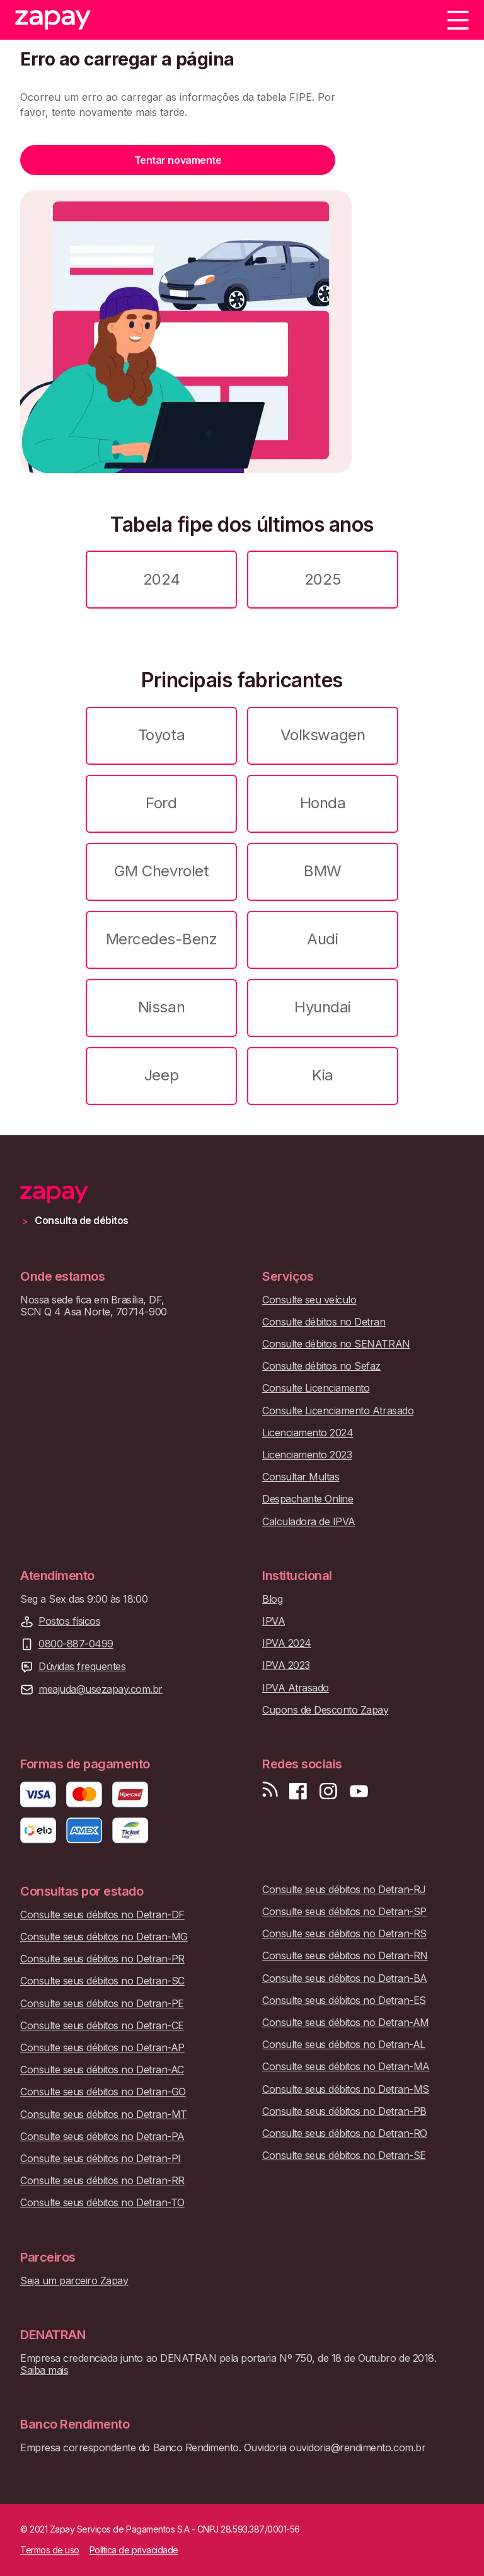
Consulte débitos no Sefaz (321, 1366)
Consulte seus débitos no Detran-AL (343, 2045)
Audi (322, 939)
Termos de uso (49, 2550)
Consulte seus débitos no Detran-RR (102, 2181)
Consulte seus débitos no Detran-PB (344, 2111)
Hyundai (322, 1007)
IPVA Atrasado (295, 1688)
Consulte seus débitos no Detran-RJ (344, 1890)
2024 (161, 579)
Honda (323, 803)
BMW (323, 871)
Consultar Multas (300, 1477)
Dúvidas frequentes (81, 1667)
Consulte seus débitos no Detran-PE (102, 2004)
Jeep (161, 1075)
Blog (272, 1599)
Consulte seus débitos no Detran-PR (102, 1959)
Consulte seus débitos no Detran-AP (102, 2048)
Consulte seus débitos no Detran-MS (345, 2089)
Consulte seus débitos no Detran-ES (344, 2000)
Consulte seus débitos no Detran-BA (344, 1978)
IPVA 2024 (286, 1643)
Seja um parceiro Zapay (74, 2281)
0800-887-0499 (75, 1644)
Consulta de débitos (82, 1221)
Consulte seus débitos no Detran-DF (102, 1915)
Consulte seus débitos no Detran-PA (102, 2137)
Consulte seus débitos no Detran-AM (345, 2023)
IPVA (273, 1621)
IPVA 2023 (286, 1665)
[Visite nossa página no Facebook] (298, 1791)
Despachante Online (307, 1499)
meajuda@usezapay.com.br (100, 1689)
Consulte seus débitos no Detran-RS (344, 1934)
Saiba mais (44, 2370)
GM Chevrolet (161, 871)
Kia (322, 1075)
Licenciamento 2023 (307, 1455)
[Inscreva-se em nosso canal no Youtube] (359, 1791)
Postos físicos (69, 1621)
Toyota (161, 735)
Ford (161, 803)
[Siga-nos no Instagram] (328, 1791)
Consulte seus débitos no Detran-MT (103, 2115)
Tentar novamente (177, 160)
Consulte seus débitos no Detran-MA (346, 2067)
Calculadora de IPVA (308, 1522)
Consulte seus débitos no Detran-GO (103, 2092)
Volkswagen (322, 735)
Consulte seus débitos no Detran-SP (344, 1912)
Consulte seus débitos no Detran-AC (102, 2070)
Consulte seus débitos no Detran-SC (102, 1981)
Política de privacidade (133, 2550)
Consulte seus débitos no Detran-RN (345, 1956)
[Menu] (458, 20)
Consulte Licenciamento (315, 1388)
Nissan (161, 1007)
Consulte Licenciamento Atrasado (337, 1411)
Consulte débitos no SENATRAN (336, 1344)
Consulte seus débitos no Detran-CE (102, 2026)
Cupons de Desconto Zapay (325, 1710)
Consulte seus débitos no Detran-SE (344, 2155)
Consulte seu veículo (309, 1300)
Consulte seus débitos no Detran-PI (100, 2159)
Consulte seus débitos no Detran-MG (104, 1937)
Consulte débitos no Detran (324, 1322)
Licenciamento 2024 (307, 1433)
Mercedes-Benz (161, 939)
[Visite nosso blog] (270, 1791)
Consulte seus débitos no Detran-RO (344, 2133)
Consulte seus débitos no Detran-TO (102, 2203)
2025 (322, 579)
